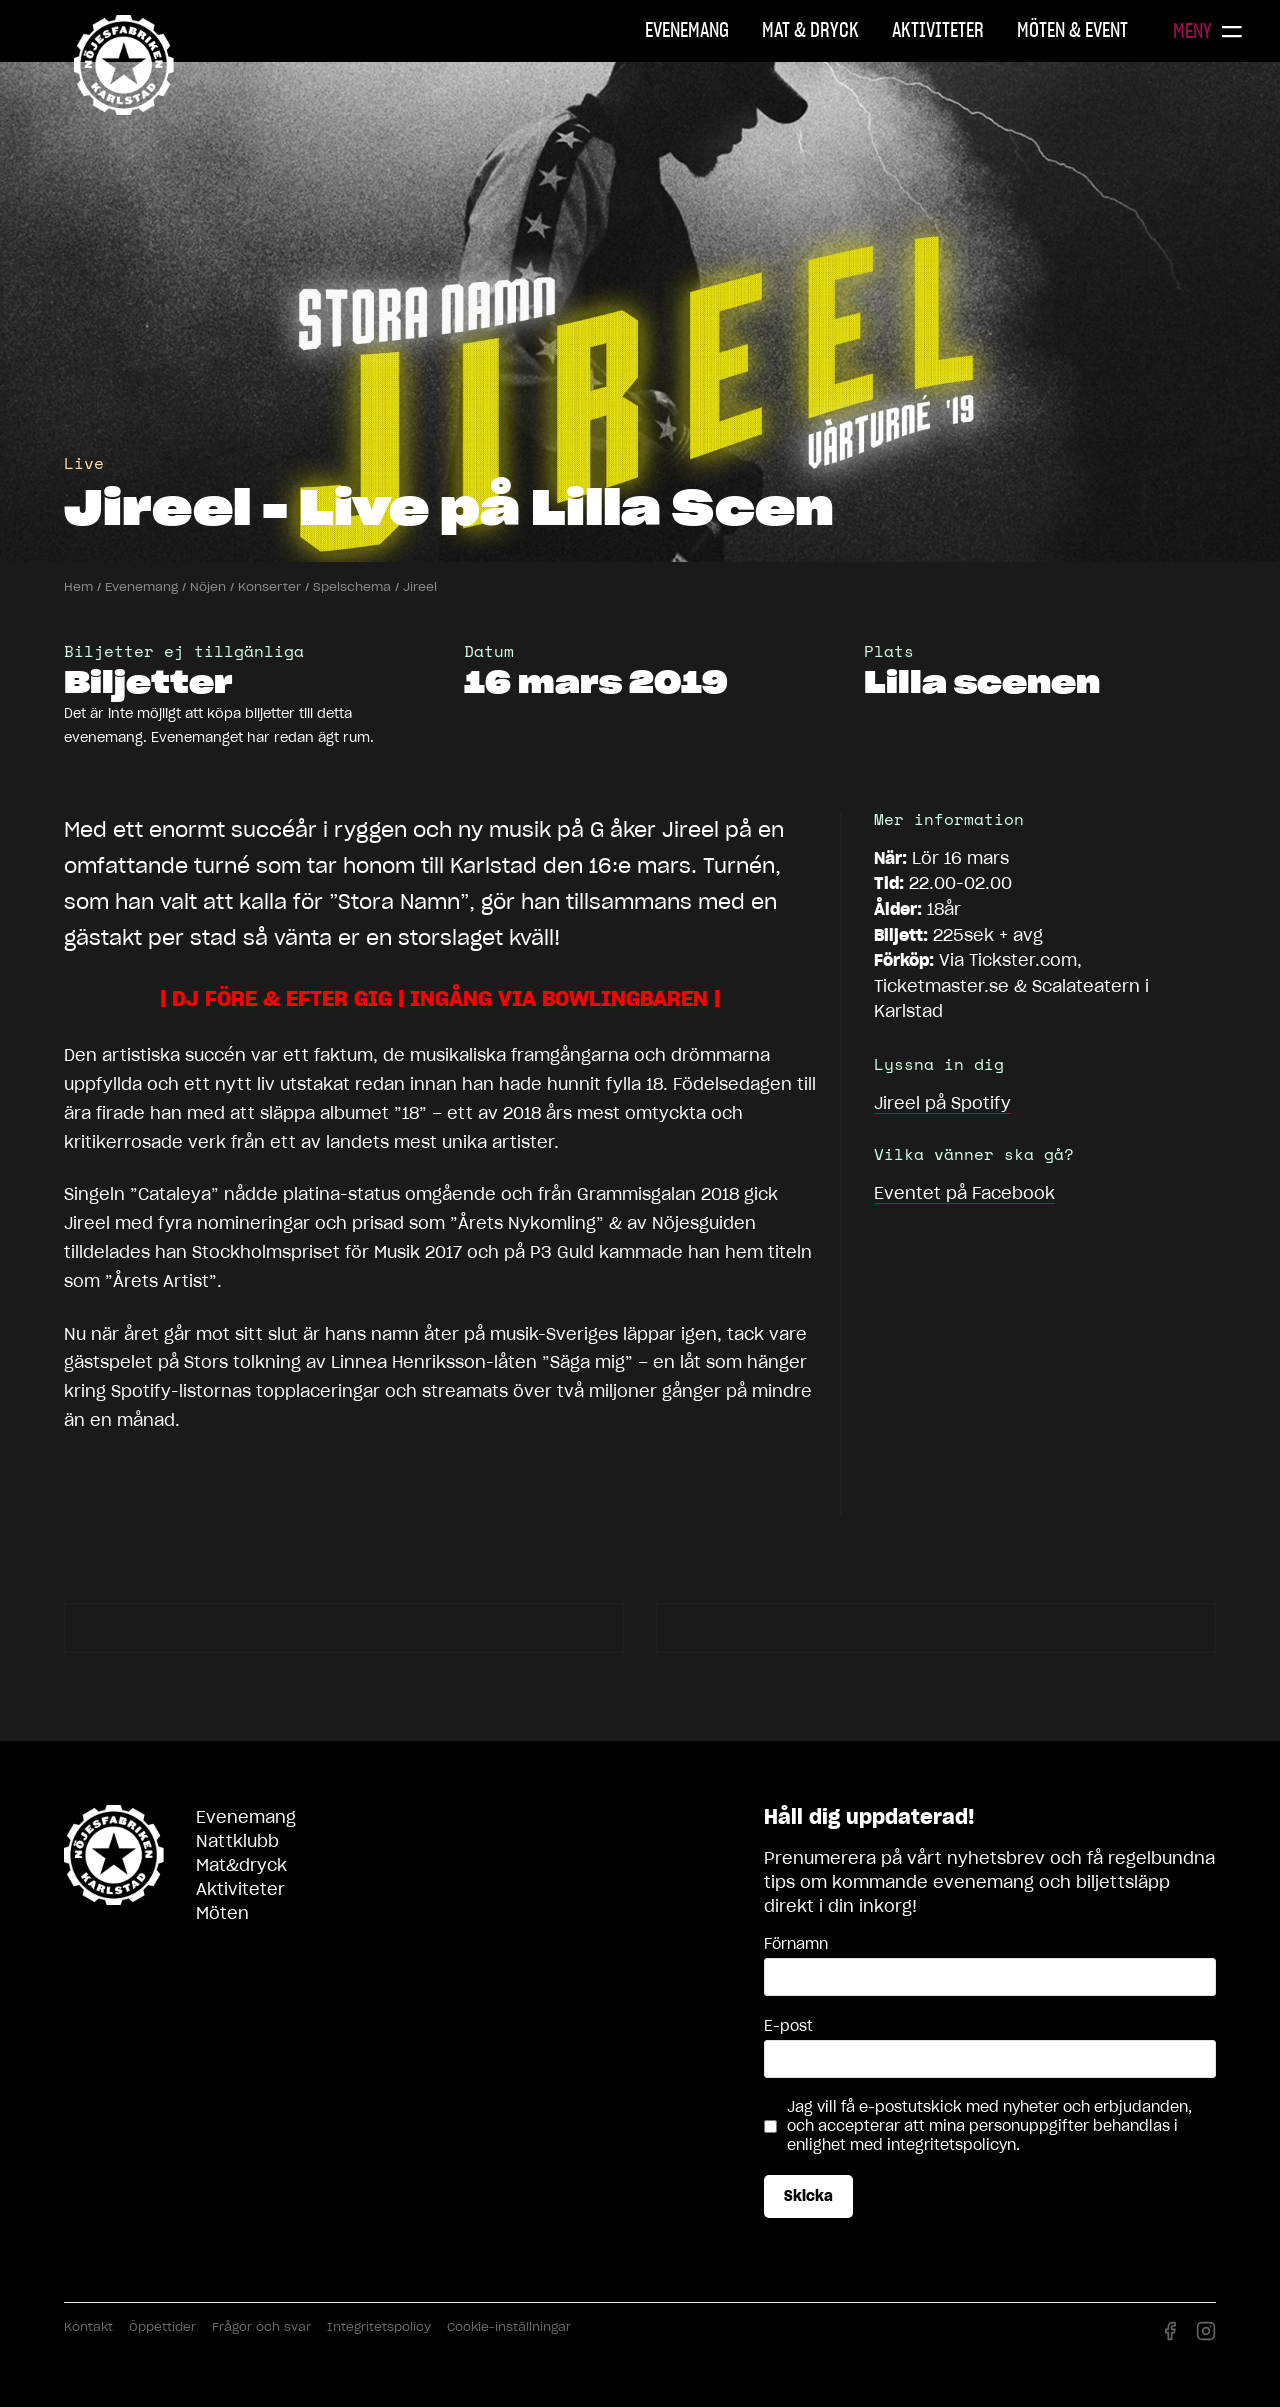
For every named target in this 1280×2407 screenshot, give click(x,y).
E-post (788, 2026)
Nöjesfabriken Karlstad (124, 65)
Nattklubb (237, 1841)
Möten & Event (1072, 30)
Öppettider (162, 2326)
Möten (222, 1913)
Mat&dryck (241, 1865)
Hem (78, 586)
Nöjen (208, 586)
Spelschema (352, 586)
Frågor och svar (261, 2326)
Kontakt (88, 2326)
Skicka (808, 2196)
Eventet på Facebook (964, 1193)
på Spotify (942, 1103)
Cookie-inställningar (509, 2326)
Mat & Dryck (810, 30)
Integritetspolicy (379, 2326)
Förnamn (796, 1944)
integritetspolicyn (951, 2145)
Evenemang (687, 30)
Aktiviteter (938, 30)
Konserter (269, 586)
